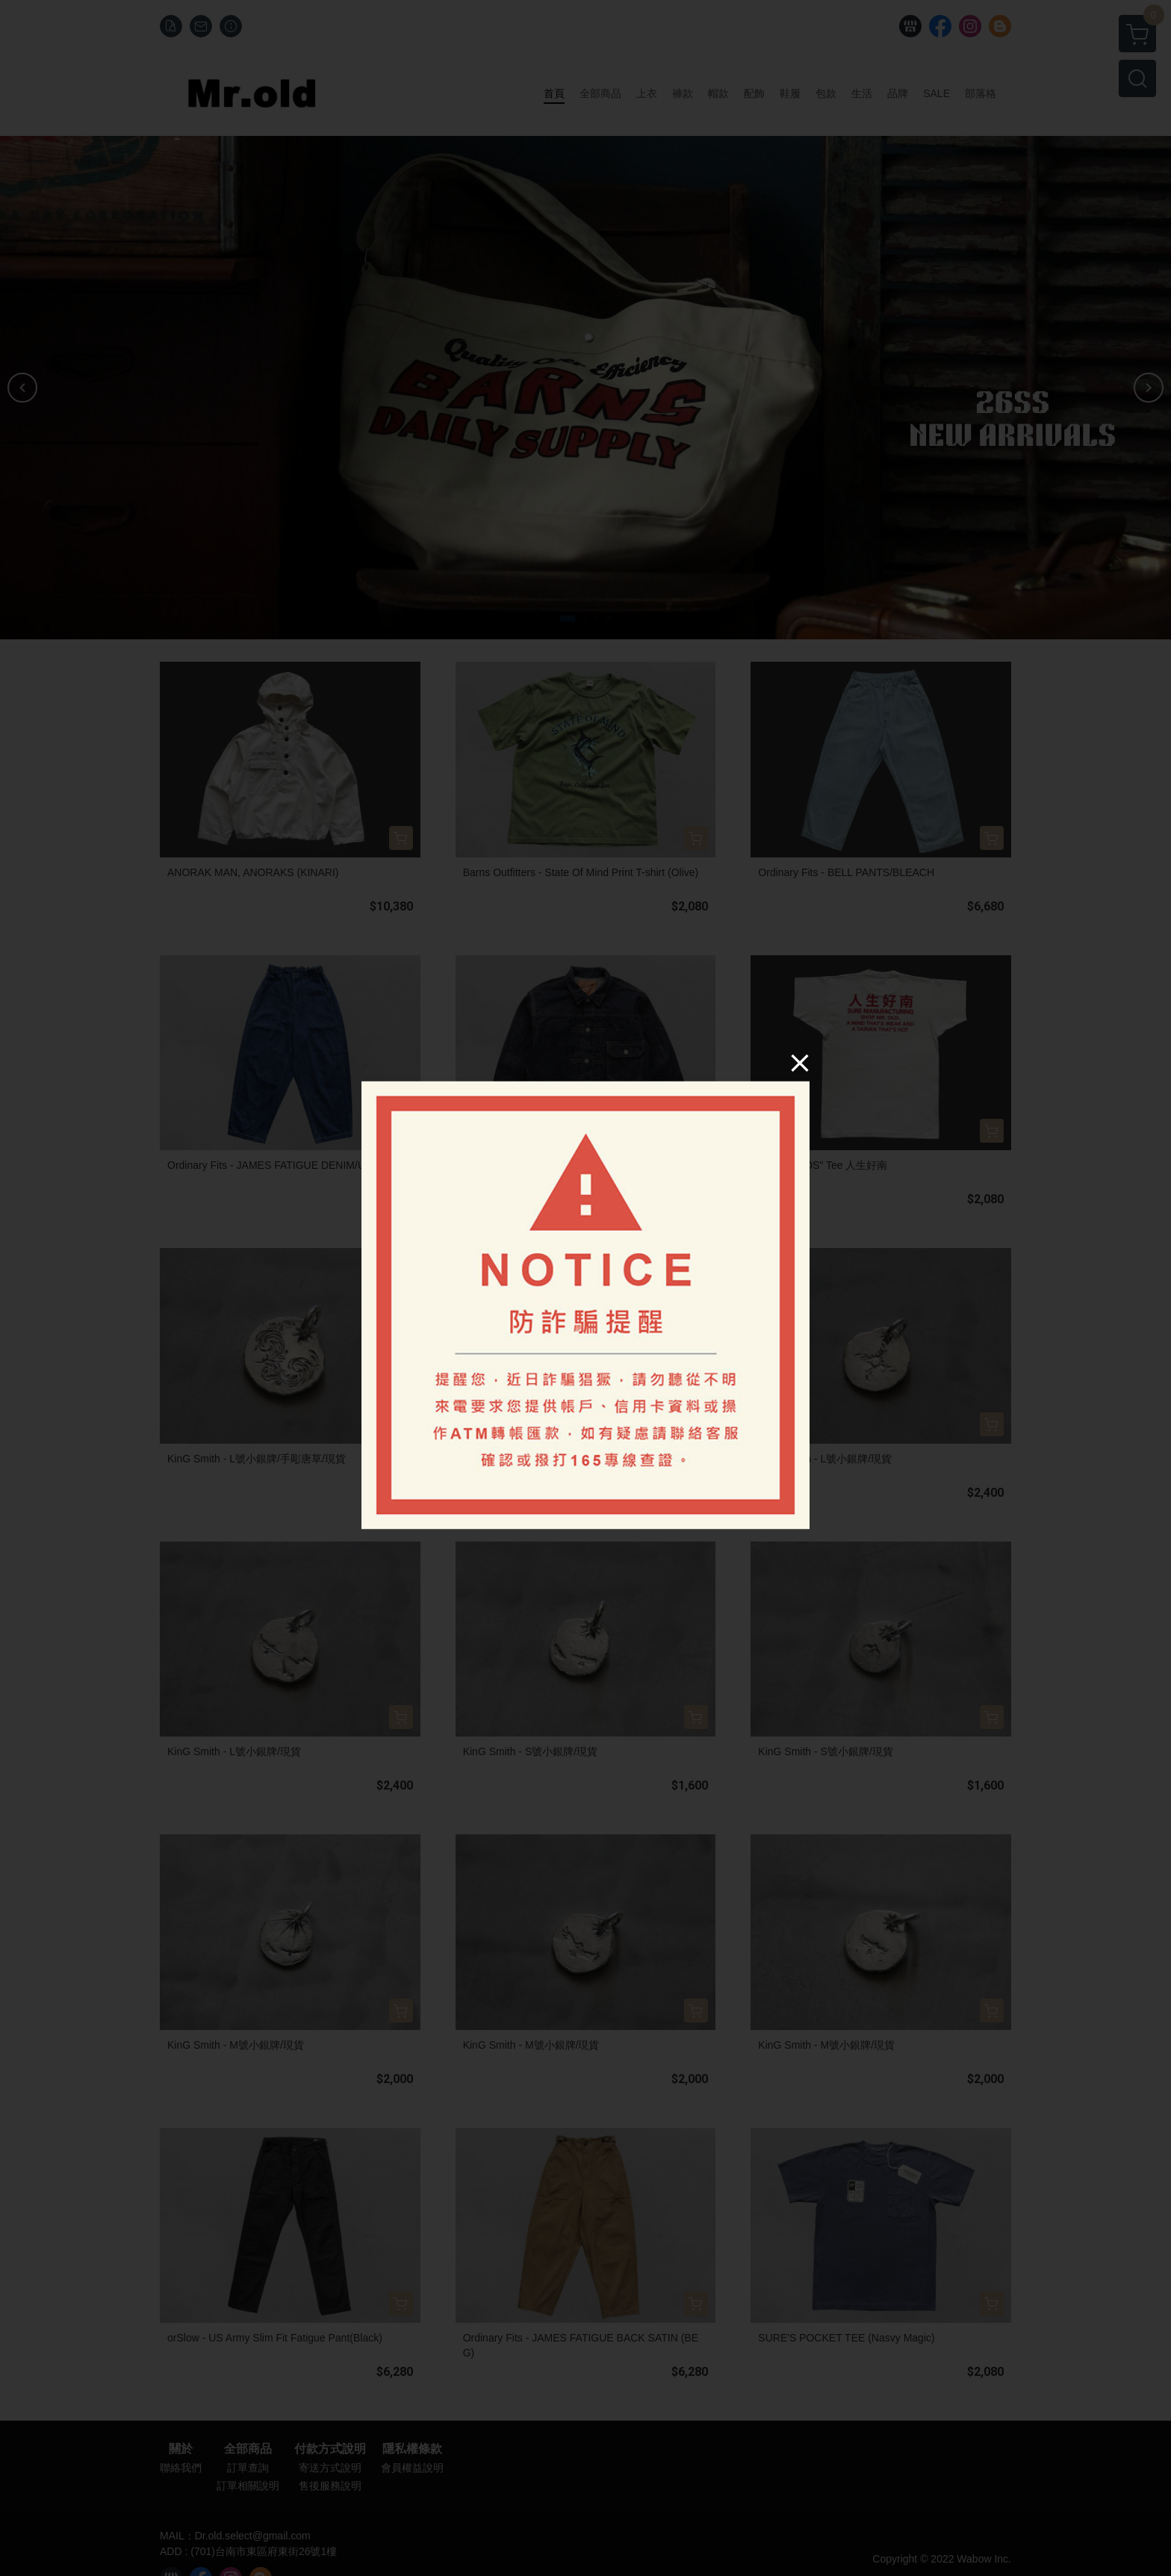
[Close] (800, 1062)
